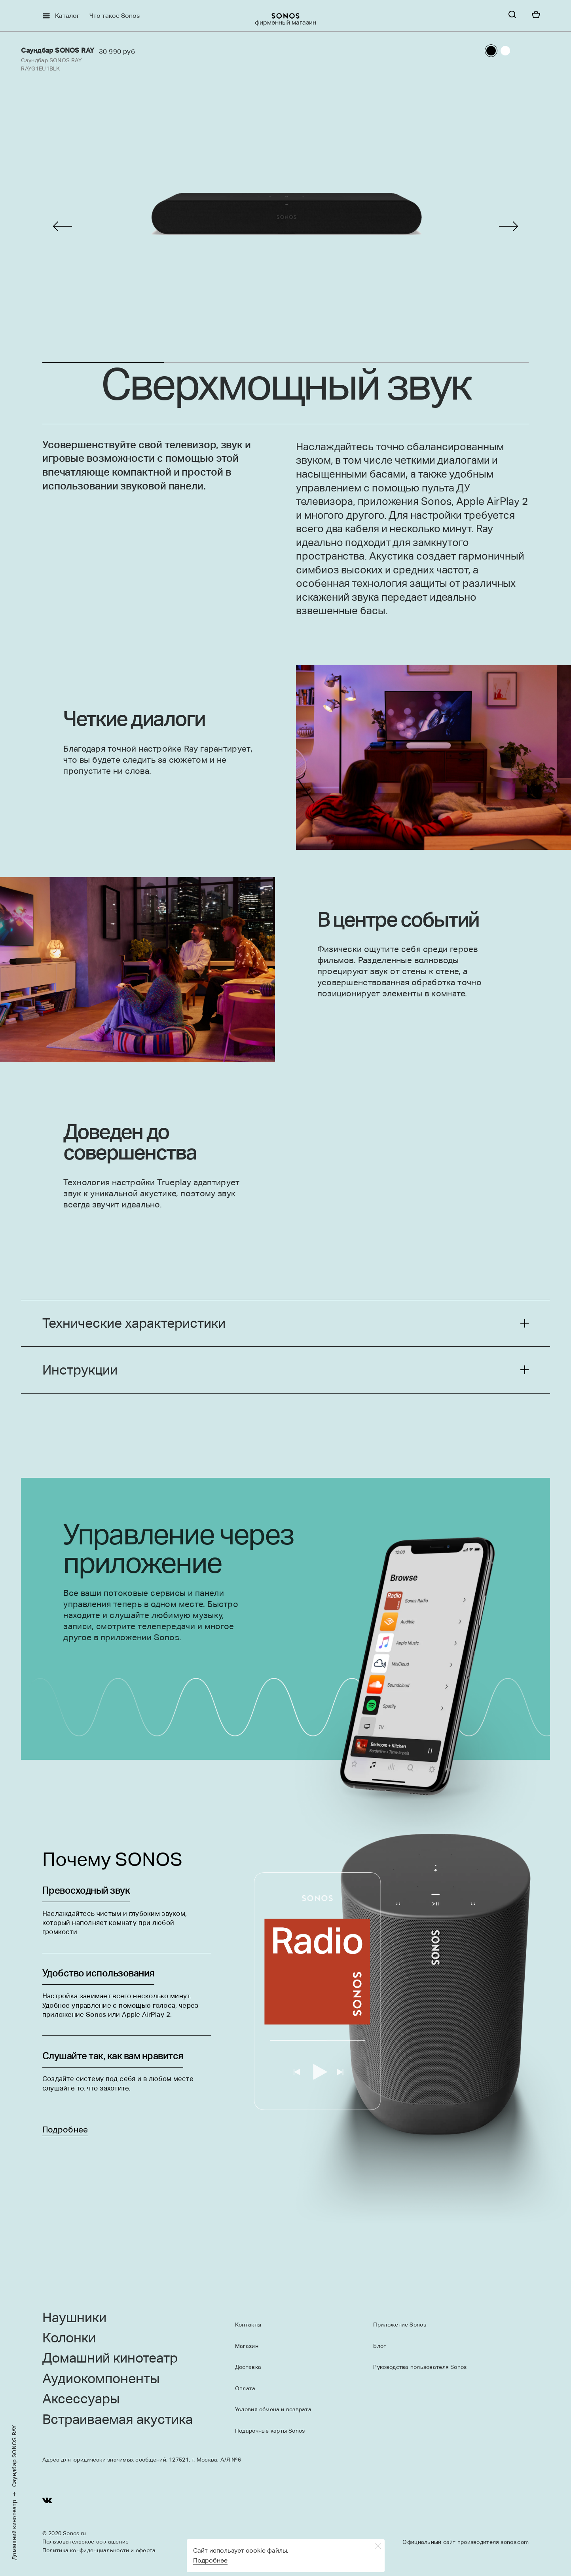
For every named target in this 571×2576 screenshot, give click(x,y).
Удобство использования (98, 1974)
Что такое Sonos (114, 15)
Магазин (246, 2346)
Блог (379, 2346)
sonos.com (515, 2542)
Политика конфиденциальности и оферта (99, 2550)
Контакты (248, 2324)
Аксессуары (81, 2399)
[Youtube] (47, 2502)
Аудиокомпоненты (100, 2378)
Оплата (245, 2388)
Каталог (67, 15)
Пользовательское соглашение (85, 2541)
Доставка (248, 2367)
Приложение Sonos (399, 2324)
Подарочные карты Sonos (270, 2430)
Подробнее (65, 2129)
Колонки (69, 2338)
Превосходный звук (86, 1892)
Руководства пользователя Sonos (420, 2367)
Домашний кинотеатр (15, 2530)
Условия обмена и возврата (273, 2409)
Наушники (74, 2317)
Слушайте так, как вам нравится (112, 2057)
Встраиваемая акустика (117, 2419)
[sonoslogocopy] (285, 16)
